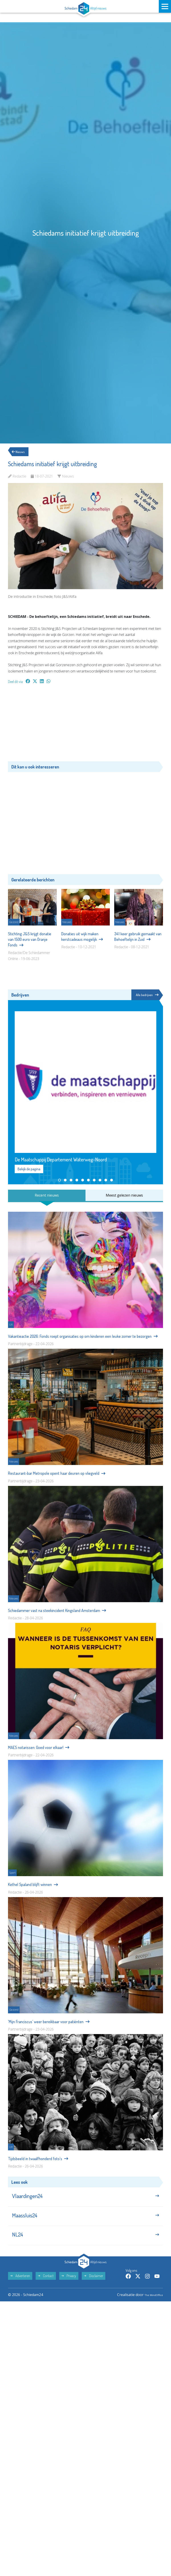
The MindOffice (150, 2303)
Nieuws (21, 451)
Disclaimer (93, 2285)
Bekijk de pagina (29, 1169)
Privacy (68, 2285)
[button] (59, 1180)
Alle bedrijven (146, 995)
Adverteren (20, 2285)
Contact (46, 2285)
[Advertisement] (85, 725)
